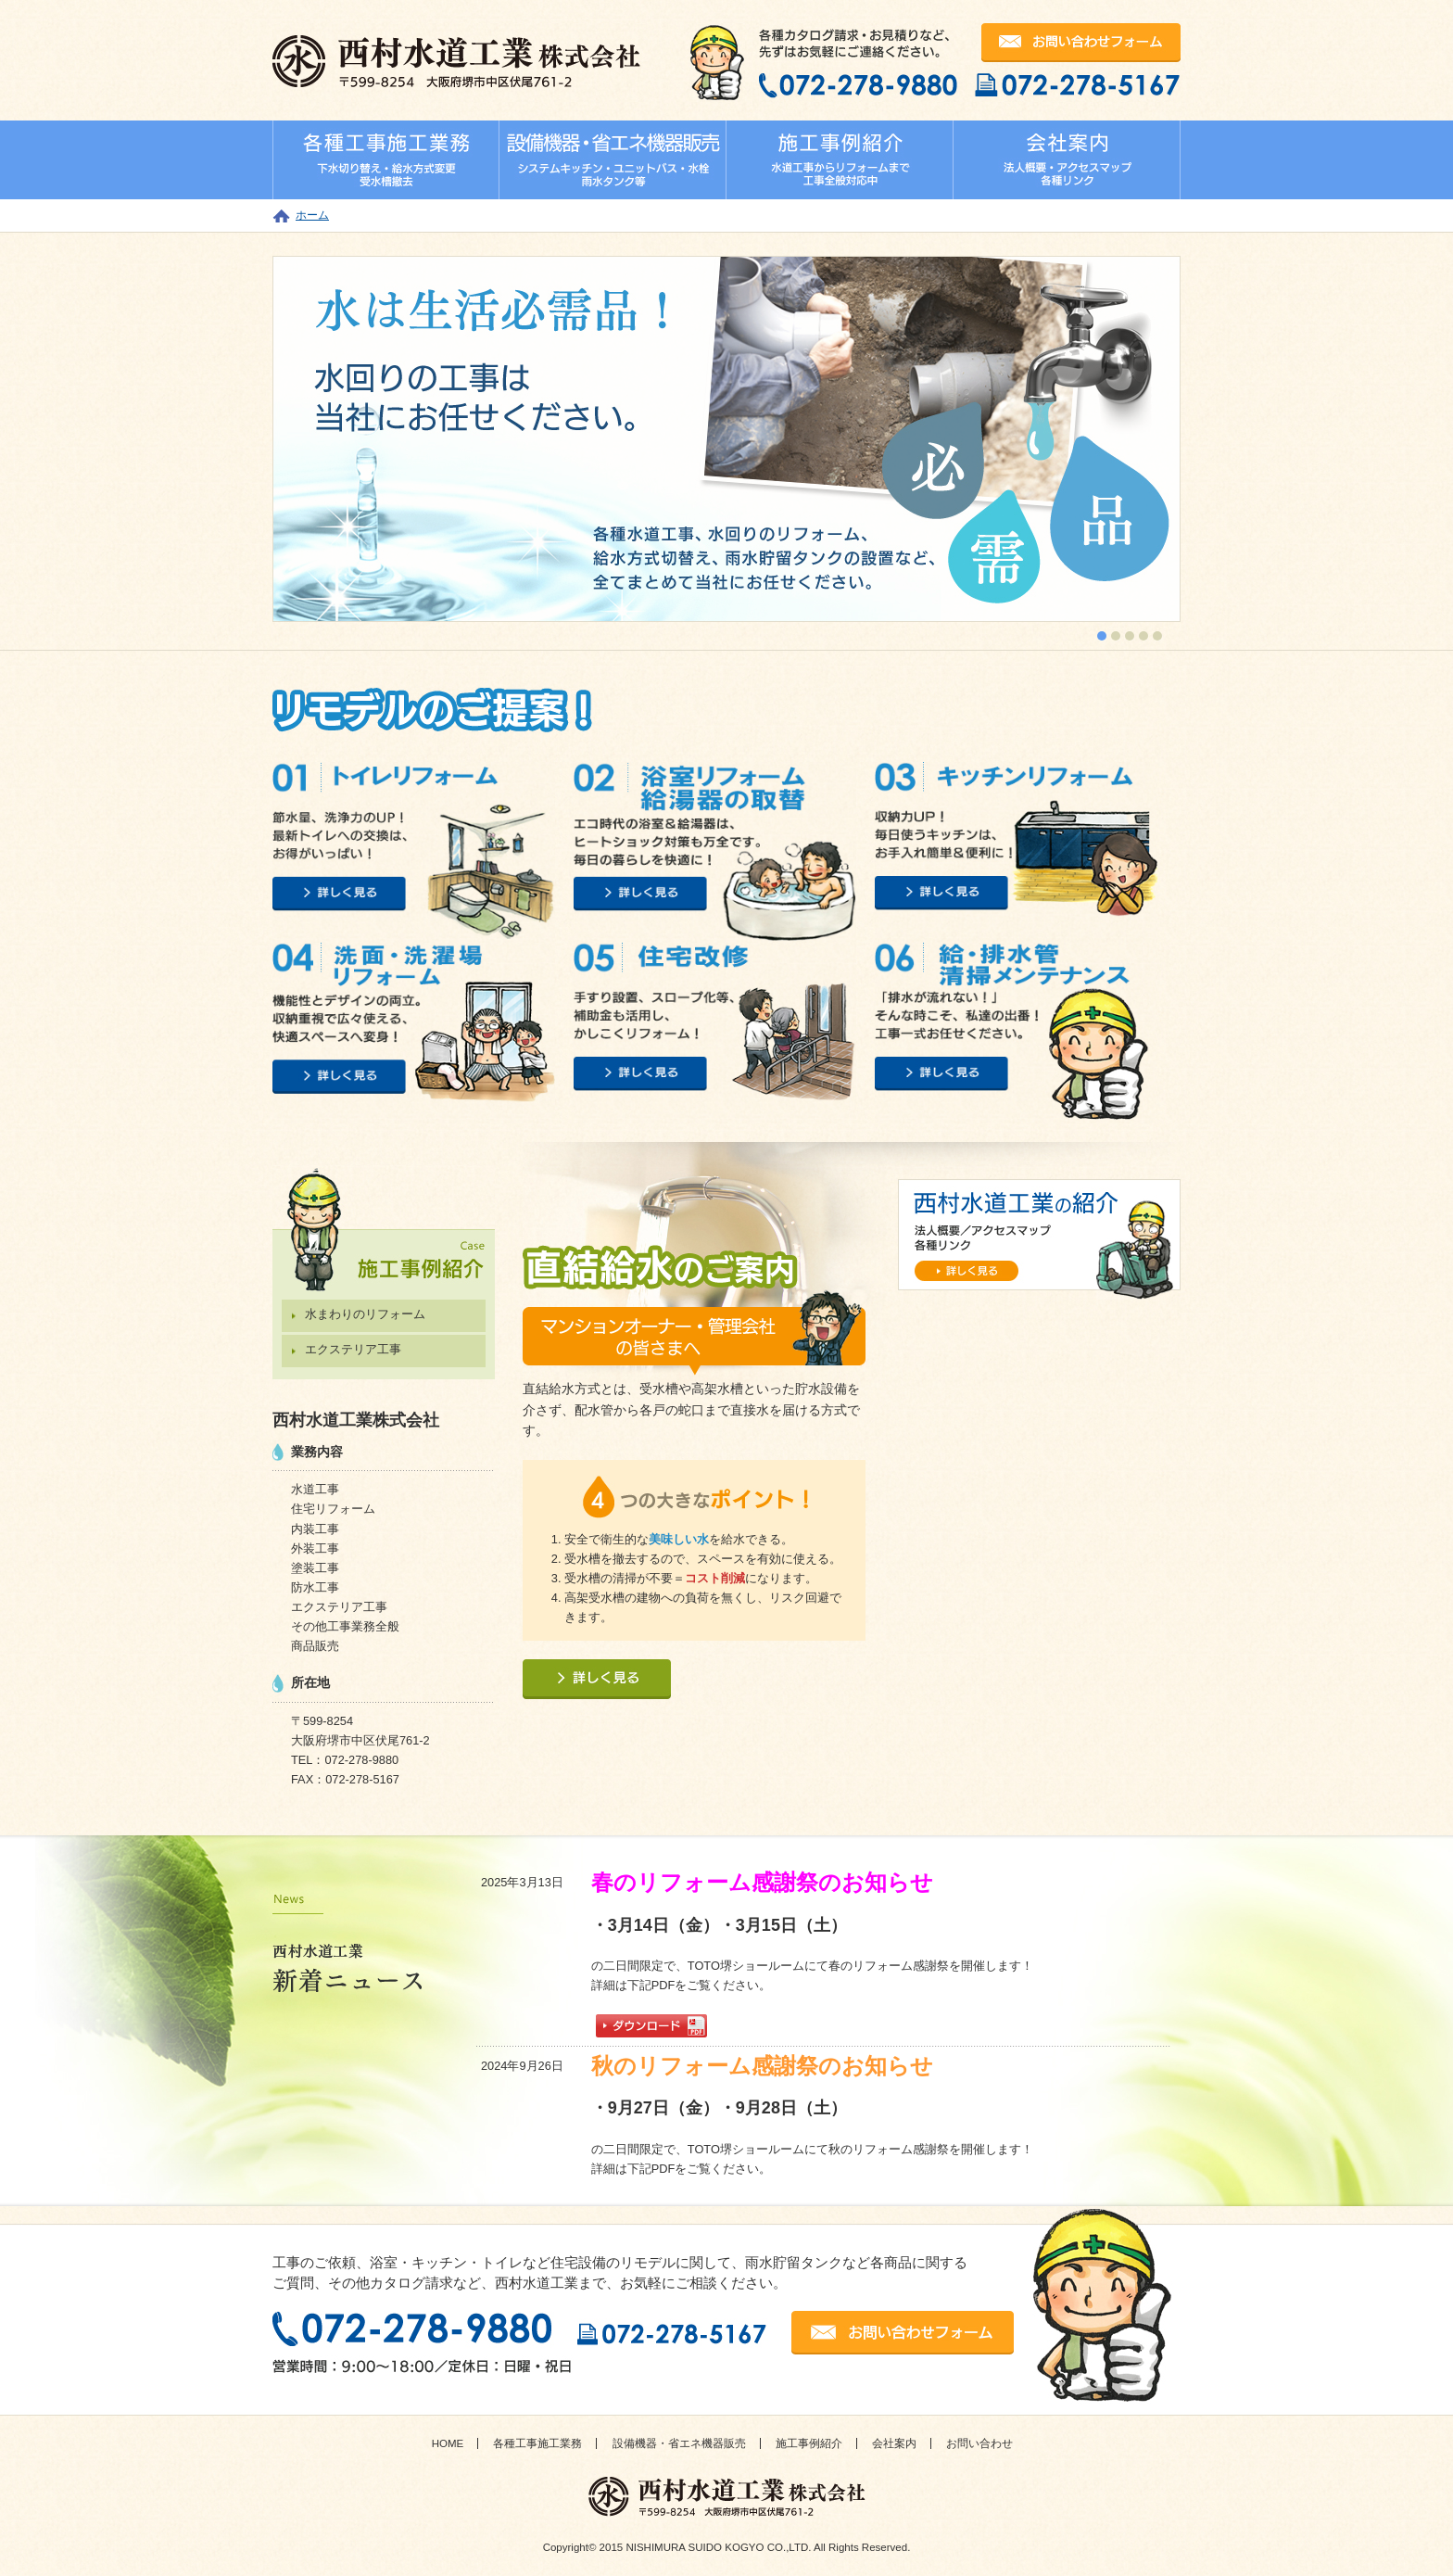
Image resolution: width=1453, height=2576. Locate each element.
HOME (448, 2443)
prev (324, 435)
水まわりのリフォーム (365, 1314)
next (1128, 435)
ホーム (312, 215)
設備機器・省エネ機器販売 (679, 2443)
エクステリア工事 (353, 1349)
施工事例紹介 (809, 2443)
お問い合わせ (979, 2443)
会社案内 (894, 2443)
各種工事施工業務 (537, 2443)
